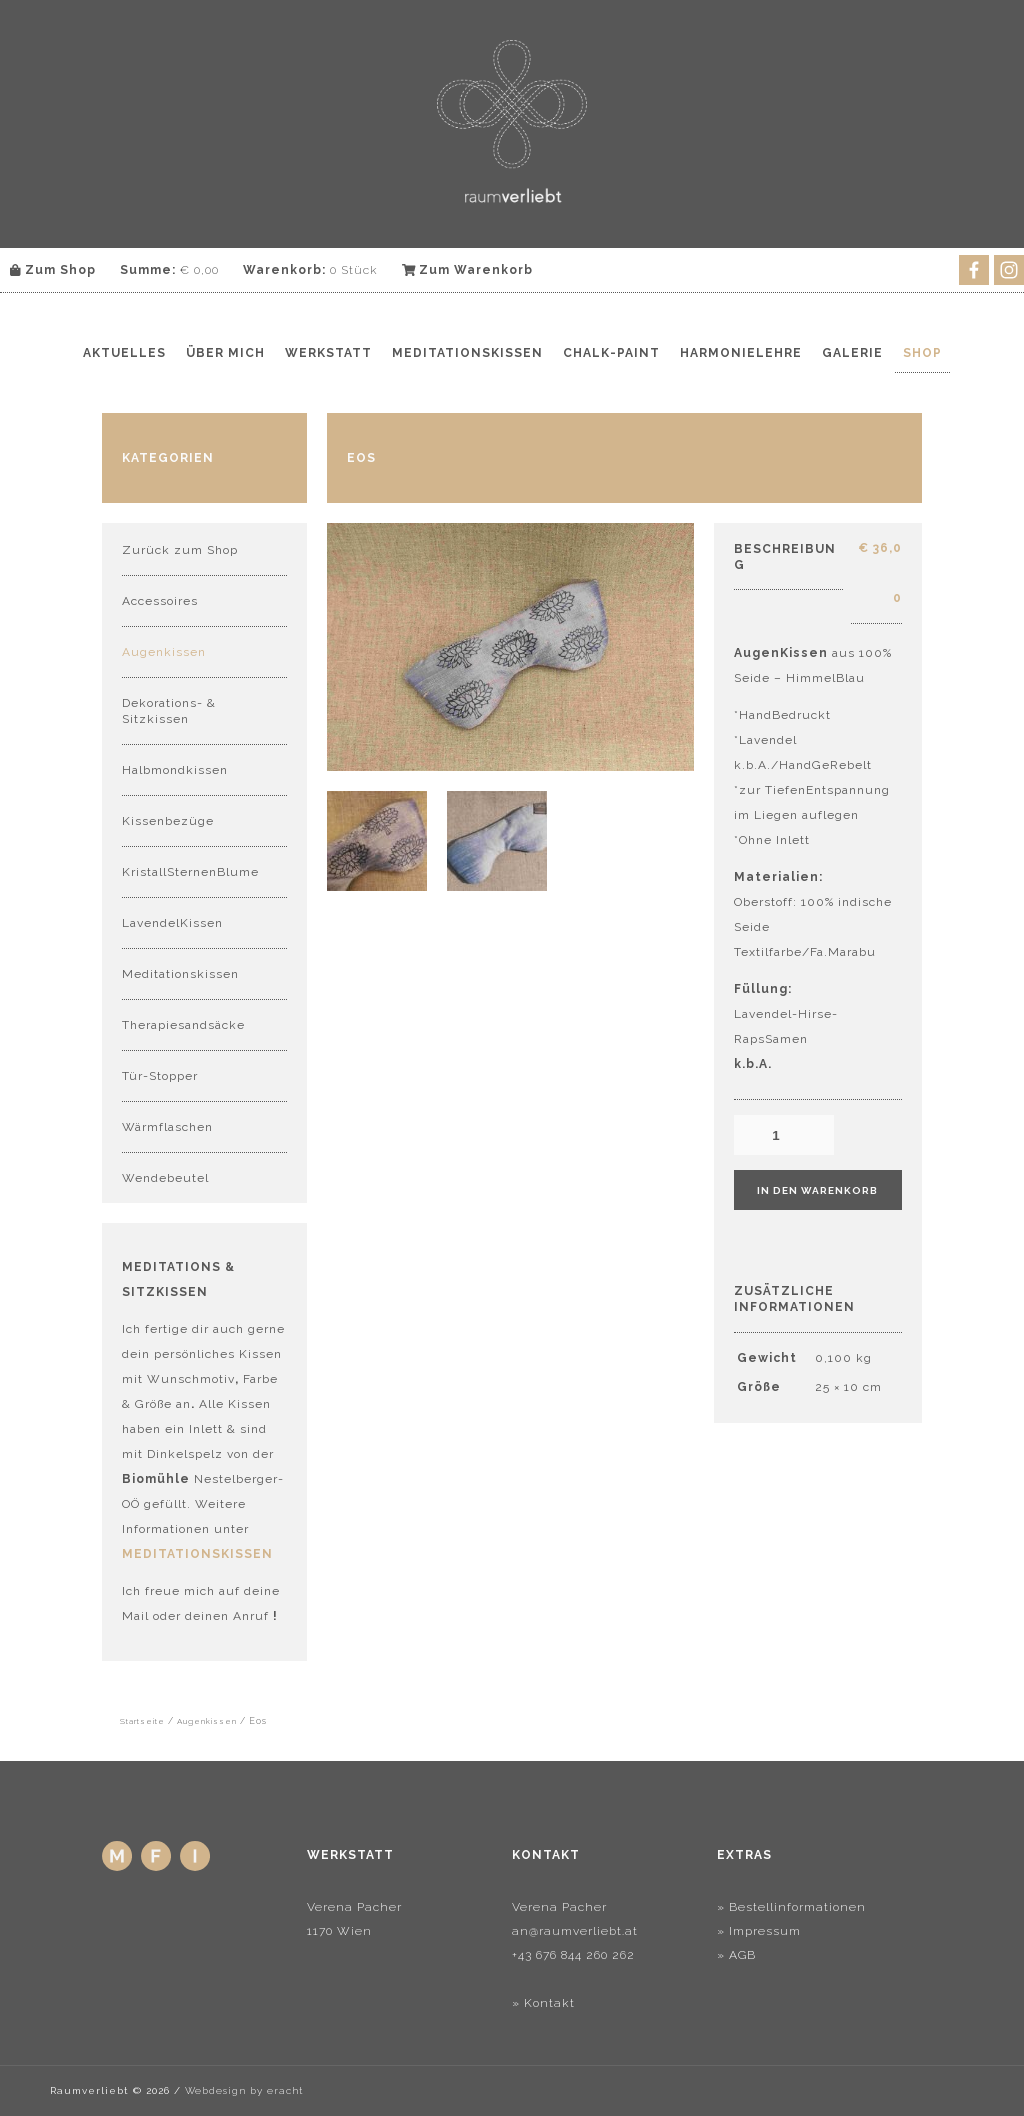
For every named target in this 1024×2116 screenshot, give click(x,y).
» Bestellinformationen (791, 1907)
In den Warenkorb (817, 1190)
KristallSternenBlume (190, 872)
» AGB (736, 1955)
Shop (922, 353)
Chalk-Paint (611, 353)
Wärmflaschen (167, 1127)
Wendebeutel (165, 1178)
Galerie (852, 353)
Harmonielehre (741, 353)
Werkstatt (328, 353)
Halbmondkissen (175, 770)
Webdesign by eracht (244, 2090)
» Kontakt (543, 2003)
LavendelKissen (172, 923)
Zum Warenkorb (468, 270)
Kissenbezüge (168, 821)
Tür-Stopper (160, 1076)
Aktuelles (124, 353)
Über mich (225, 353)
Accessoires (160, 601)
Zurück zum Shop (180, 550)
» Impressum (759, 1931)
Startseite (142, 1721)
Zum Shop (53, 270)
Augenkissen (164, 652)
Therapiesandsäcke (183, 1025)
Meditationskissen (467, 353)
